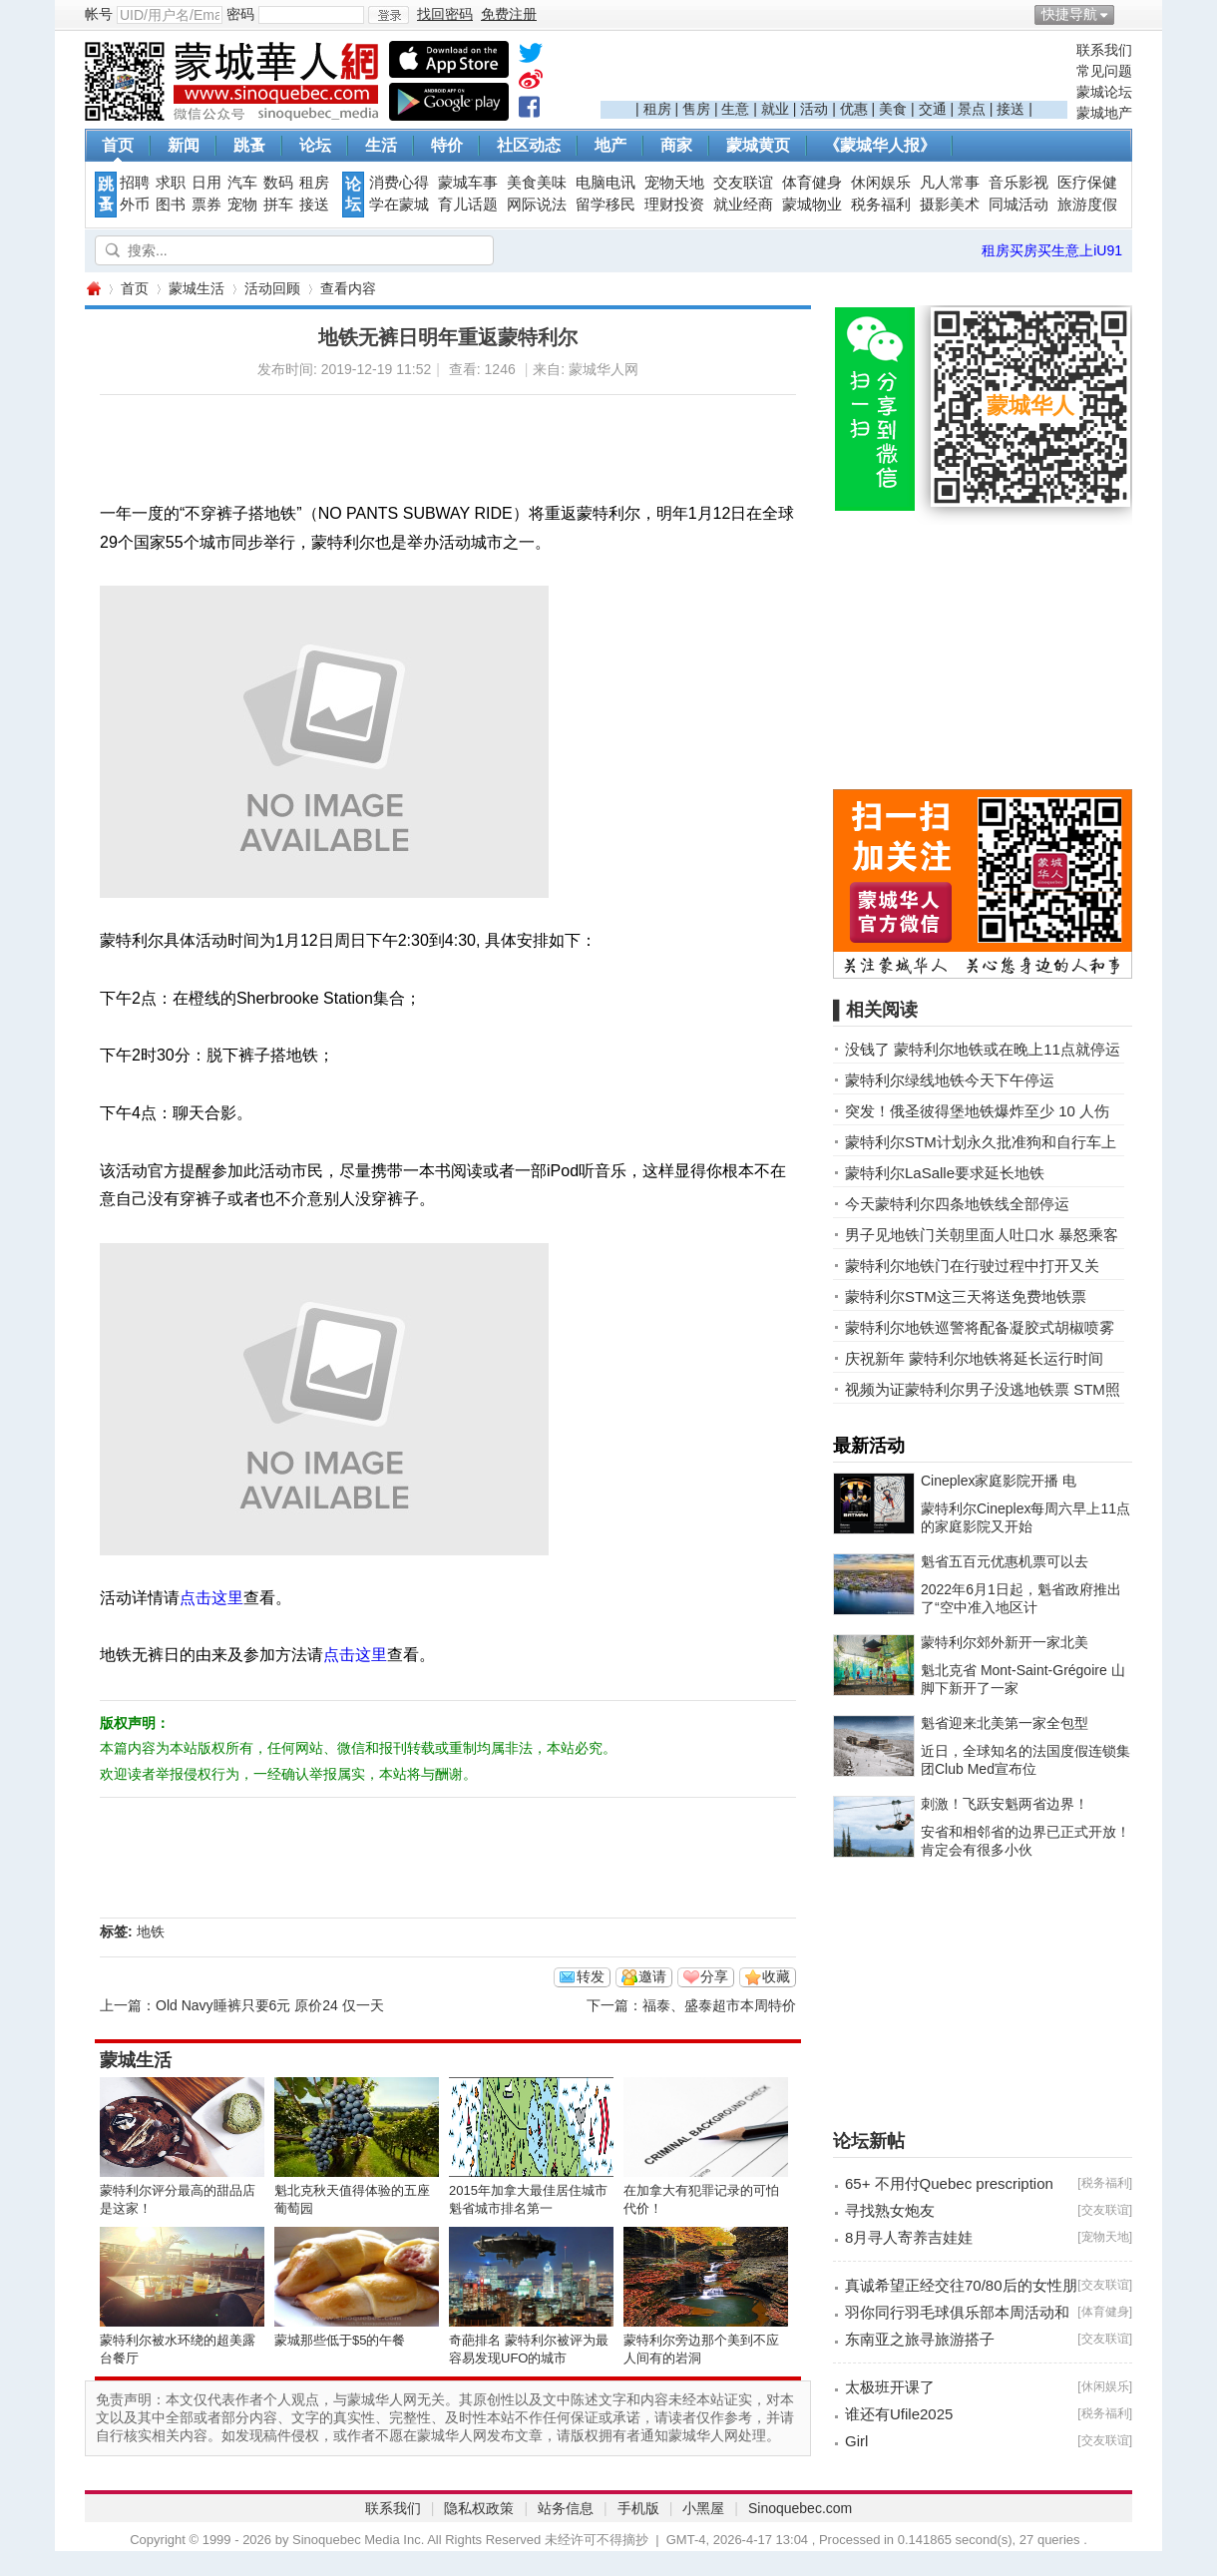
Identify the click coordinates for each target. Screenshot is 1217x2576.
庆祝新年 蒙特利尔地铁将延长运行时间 (974, 1358)
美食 (893, 109)
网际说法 (537, 205)
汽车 (242, 183)
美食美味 (537, 183)
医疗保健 (1087, 183)
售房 (696, 109)
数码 (278, 183)
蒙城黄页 (758, 145)
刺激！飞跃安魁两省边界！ (1004, 1804)
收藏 (776, 1976)
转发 (591, 1976)
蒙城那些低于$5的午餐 (339, 2340)
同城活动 (1018, 205)
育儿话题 (468, 205)
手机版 (638, 2508)
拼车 (278, 205)
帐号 (99, 14)
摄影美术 (950, 205)
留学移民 (605, 205)
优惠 (854, 109)
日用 (206, 183)
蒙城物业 (812, 205)
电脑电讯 (605, 183)
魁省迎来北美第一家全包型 (1004, 1723)
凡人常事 (950, 183)
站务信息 (566, 2508)
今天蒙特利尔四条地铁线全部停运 (957, 1203)
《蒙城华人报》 (880, 145)
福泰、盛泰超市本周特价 (719, 2005)
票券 (206, 205)
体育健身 (812, 183)
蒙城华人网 (93, 288)
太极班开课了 (890, 2386)
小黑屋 (703, 2508)
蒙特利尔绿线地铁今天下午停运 (949, 1080)
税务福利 (881, 205)
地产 (610, 145)
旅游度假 (1087, 205)
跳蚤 (249, 145)
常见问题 (1104, 71)
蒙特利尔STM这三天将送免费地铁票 (965, 1296)
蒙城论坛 (1104, 92)
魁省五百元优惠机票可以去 (1004, 1561)
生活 (381, 145)
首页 (118, 145)
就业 (775, 109)
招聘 (135, 183)
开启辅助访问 (1127, 14)
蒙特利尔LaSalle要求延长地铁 (944, 1172)
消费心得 (399, 183)
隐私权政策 (479, 2508)
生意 (735, 109)
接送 (1010, 109)
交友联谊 (743, 183)
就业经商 (743, 205)
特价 (447, 145)
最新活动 (869, 1446)
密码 (240, 14)
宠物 (242, 205)
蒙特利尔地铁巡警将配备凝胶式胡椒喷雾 (979, 1327)
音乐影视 (1018, 183)
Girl (856, 2440)
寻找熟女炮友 (890, 2210)
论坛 (315, 145)
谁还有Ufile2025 (899, 2413)
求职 (171, 183)
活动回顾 (272, 288)
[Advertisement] (834, 71)
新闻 (184, 145)
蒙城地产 (1104, 113)
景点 (972, 109)
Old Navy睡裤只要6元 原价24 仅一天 (270, 2005)
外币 (135, 205)
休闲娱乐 (881, 183)
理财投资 (674, 205)
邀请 (652, 1976)
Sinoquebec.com (800, 2508)
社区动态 (529, 145)
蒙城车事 (468, 183)
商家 (676, 145)
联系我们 (1104, 50)
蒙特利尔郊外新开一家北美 (1004, 1642)
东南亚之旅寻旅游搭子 (920, 2339)
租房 (657, 109)
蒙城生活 (196, 288)
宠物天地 (674, 183)
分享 (714, 1976)
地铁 (151, 1931)
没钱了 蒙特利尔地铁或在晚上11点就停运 (982, 1049)
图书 (171, 205)
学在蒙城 (399, 205)
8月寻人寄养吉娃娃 (909, 2237)
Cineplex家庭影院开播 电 (998, 1481)
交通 (933, 109)
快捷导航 (1069, 14)
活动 (814, 109)
